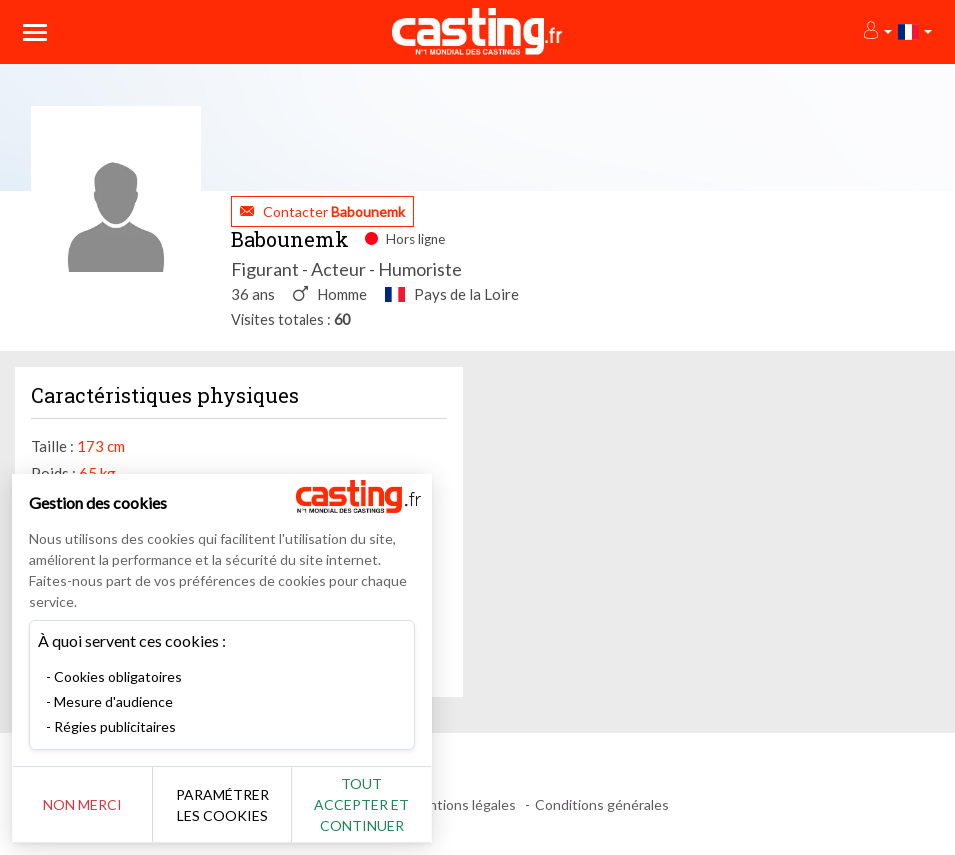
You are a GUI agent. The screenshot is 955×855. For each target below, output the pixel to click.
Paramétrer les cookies (222, 805)
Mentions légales (462, 804)
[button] (876, 31)
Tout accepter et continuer (361, 804)
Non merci (82, 804)
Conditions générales (602, 804)
